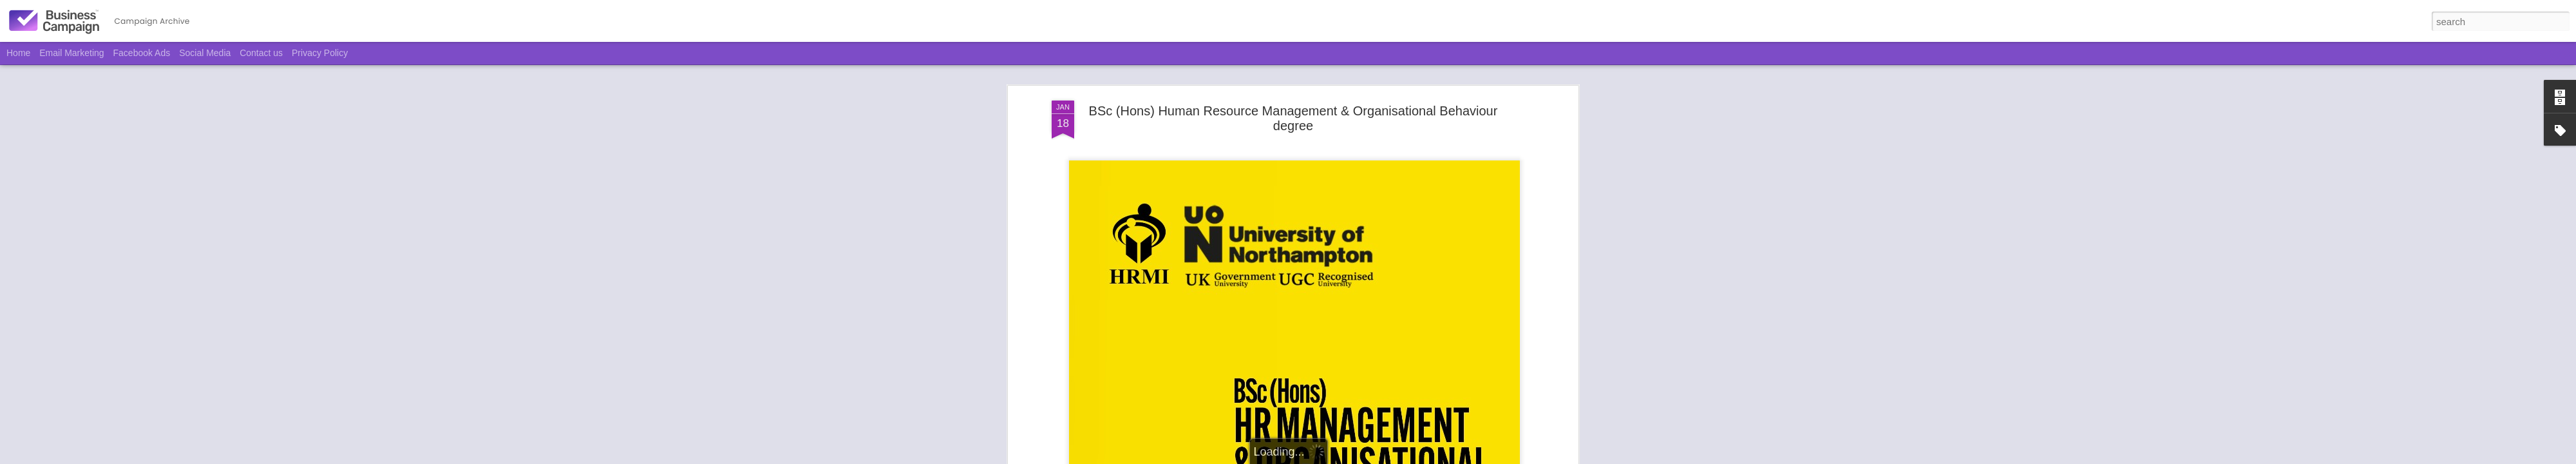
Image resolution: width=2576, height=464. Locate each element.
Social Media (205, 53)
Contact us (261, 53)
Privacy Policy (320, 53)
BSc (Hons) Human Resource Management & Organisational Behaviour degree (1293, 83)
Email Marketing (71, 53)
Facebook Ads (142, 53)
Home (18, 53)
